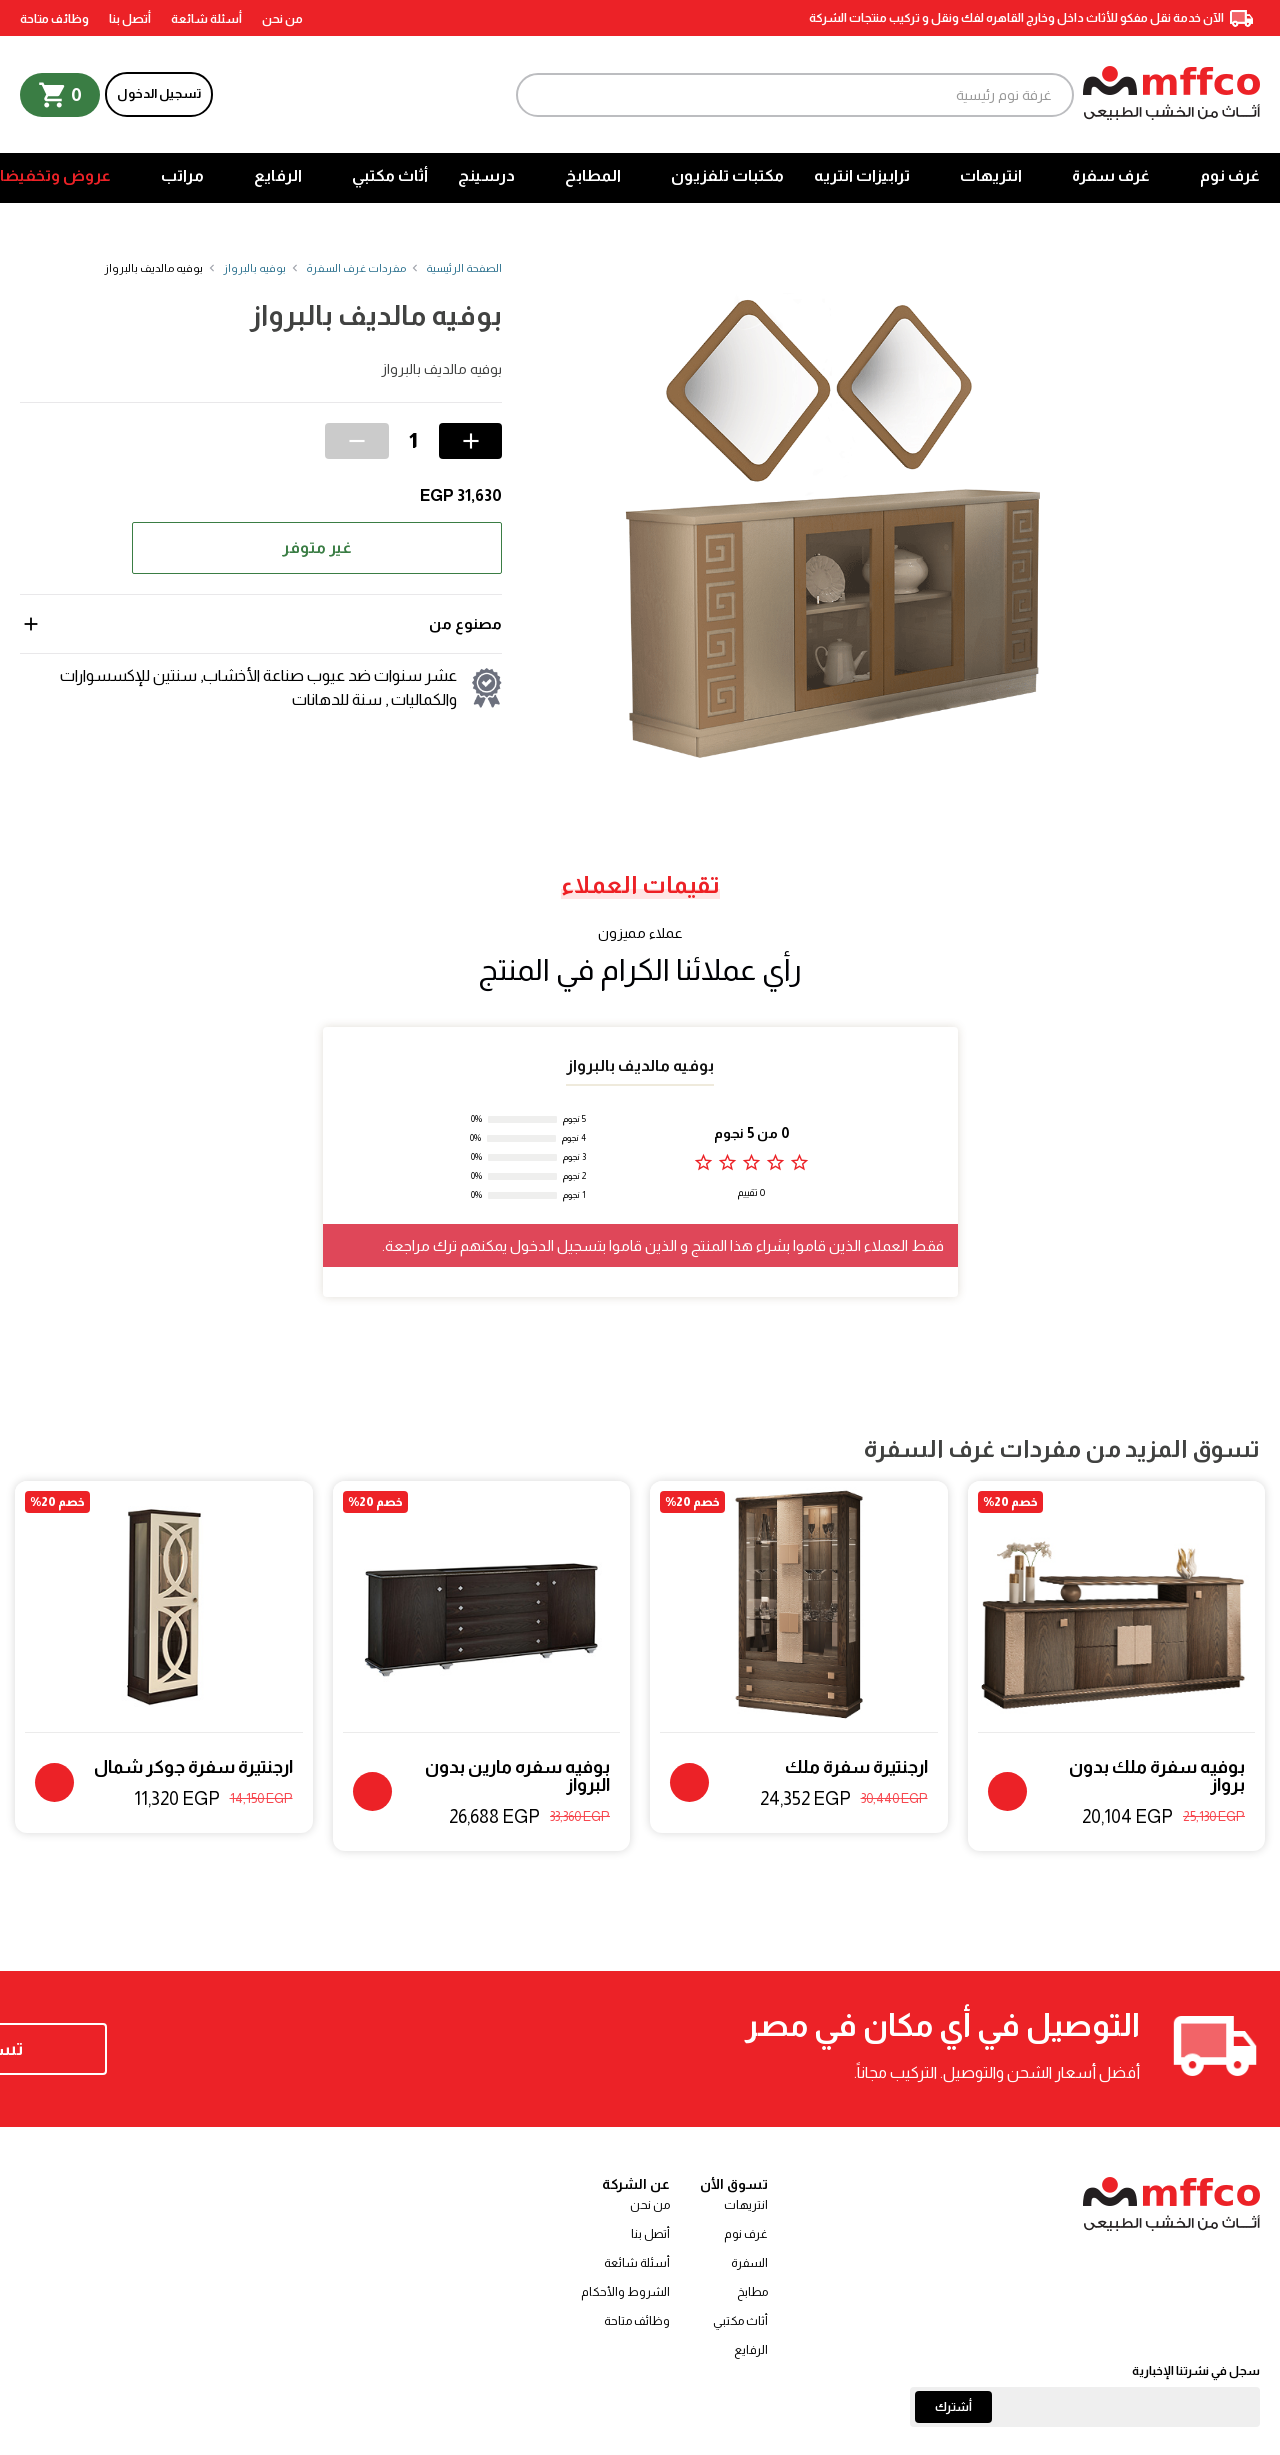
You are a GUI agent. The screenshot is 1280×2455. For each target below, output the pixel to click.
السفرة (749, 2263)
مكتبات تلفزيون (727, 175)
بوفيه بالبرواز (254, 268)
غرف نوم (1230, 175)
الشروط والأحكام (625, 2292)
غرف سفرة (1111, 175)
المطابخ (593, 175)
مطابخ (752, 2292)
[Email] (1085, 2407)
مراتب (182, 175)
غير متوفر (317, 547)
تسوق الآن (149, 2049)
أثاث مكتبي (390, 175)
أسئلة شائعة (206, 19)
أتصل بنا (130, 19)
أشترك (953, 2407)
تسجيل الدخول (159, 93)
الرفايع (278, 175)
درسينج (486, 175)
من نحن (282, 19)
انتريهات (991, 175)
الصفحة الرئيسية (464, 268)
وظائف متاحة (54, 19)
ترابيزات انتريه (862, 175)
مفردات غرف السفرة (356, 268)
